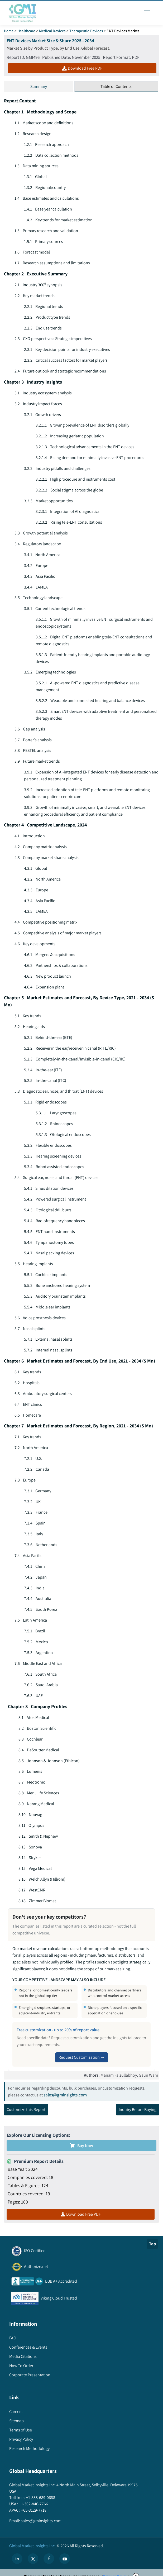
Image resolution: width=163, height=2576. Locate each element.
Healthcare (26, 30)
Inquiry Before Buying (137, 2115)
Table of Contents (116, 86)
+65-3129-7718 (33, 2516)
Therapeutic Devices (86, 30)
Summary (38, 86)
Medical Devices (52, 30)
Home (9, 30)
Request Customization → (82, 2063)
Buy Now (81, 2151)
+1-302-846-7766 (33, 2510)
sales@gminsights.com (65, 2101)
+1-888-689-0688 (40, 2504)
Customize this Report (26, 2115)
